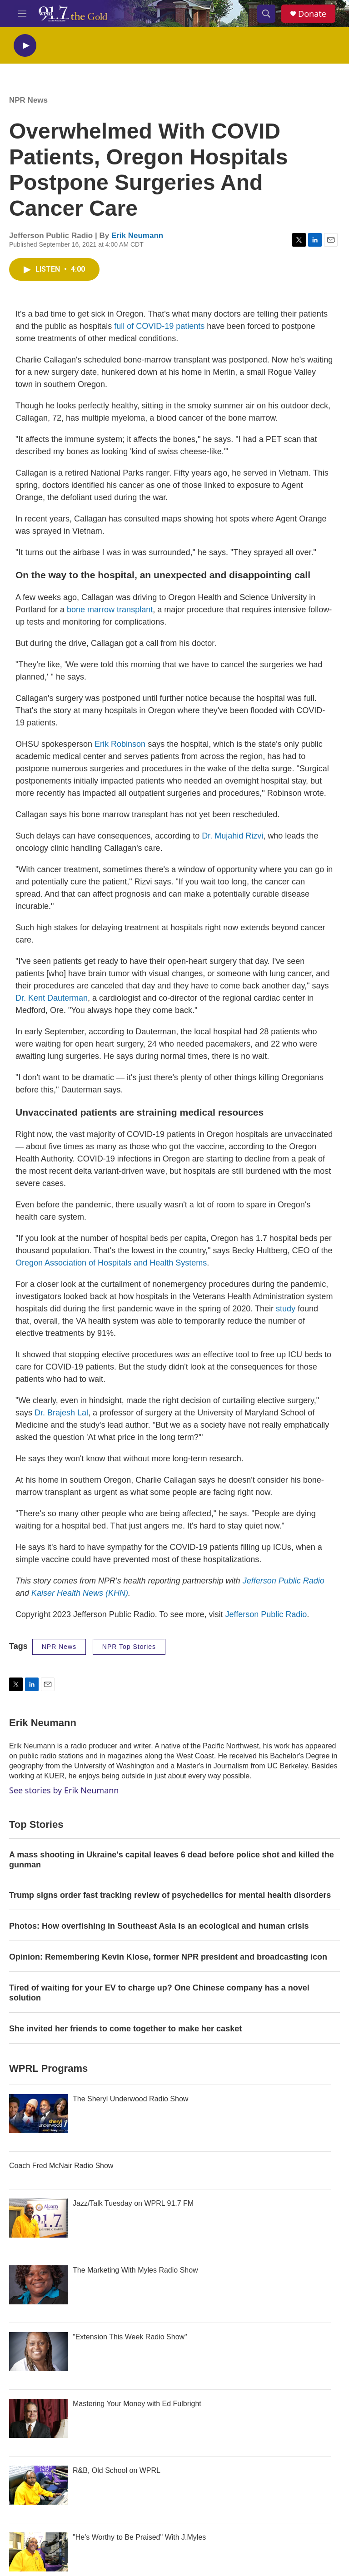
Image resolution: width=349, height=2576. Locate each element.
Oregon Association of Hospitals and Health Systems (111, 1262)
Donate (312, 14)
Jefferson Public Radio (266, 1614)
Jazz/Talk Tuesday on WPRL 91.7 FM (133, 2203)
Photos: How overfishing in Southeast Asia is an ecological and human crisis (159, 1926)
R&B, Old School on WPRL (116, 2470)
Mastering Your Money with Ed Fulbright (137, 2403)
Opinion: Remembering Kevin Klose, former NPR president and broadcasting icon (168, 1956)
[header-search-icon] (266, 14)
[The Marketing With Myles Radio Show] (38, 2284)
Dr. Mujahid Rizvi (231, 835)
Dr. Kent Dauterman (51, 998)
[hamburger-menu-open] (22, 14)
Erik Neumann (137, 235)
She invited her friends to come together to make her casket (125, 2028)
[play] (25, 45)
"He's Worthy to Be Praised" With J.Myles (139, 2537)
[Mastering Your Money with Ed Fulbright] (38, 2418)
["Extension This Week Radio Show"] (38, 2351)
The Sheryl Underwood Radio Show (130, 2099)
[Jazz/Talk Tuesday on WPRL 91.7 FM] (38, 2218)
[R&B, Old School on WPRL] (38, 2485)
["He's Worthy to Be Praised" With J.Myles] (38, 2551)
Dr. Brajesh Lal (61, 1412)
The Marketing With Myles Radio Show (135, 2270)
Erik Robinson (120, 744)
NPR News (28, 100)
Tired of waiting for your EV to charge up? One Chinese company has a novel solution (159, 1992)
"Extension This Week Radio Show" (130, 2337)
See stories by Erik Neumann (64, 1790)
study (287, 1308)
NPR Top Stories (129, 1646)
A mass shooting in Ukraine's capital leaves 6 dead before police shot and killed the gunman (171, 1859)
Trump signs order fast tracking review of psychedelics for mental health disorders (170, 1895)
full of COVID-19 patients (159, 326)
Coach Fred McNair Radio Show (61, 2165)
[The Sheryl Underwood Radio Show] (38, 2113)
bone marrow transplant (110, 609)
